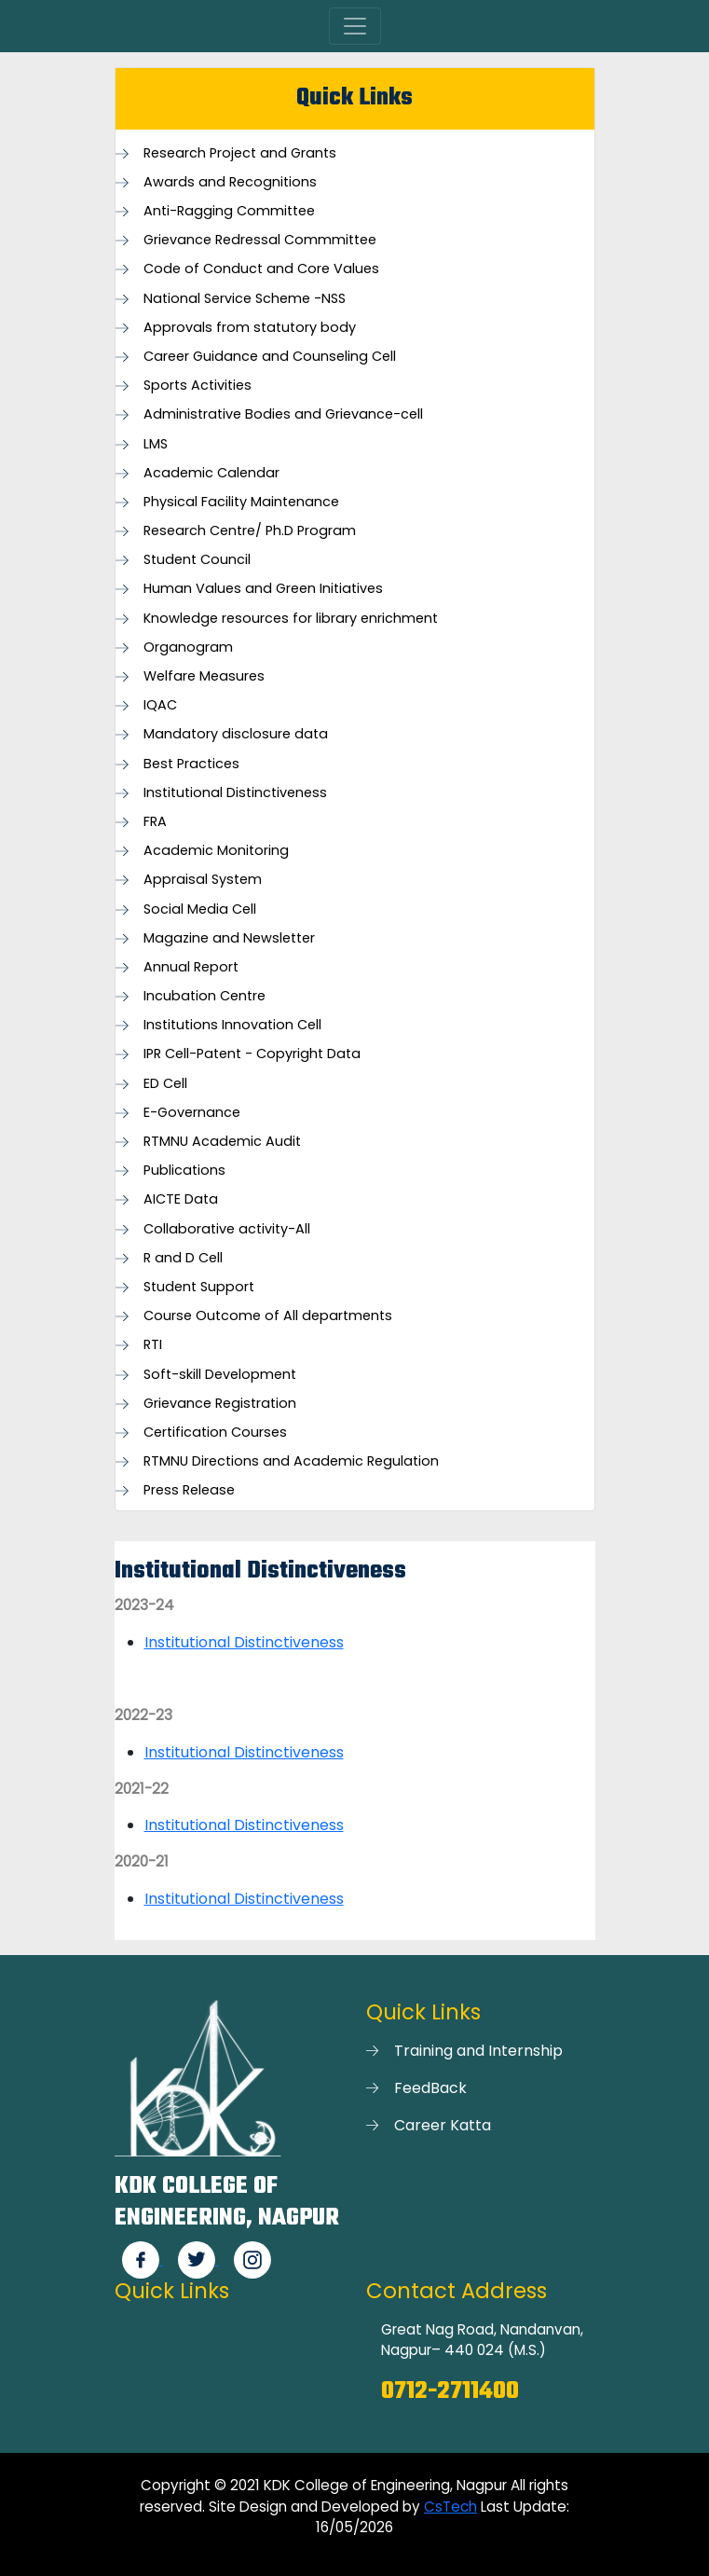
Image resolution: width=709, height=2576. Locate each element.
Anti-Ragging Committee (229, 211)
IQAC (160, 705)
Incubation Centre (204, 996)
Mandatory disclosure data (235, 734)
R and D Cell (183, 1258)
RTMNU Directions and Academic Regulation (291, 1461)
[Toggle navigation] (355, 26)
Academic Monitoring (216, 851)
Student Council (197, 560)
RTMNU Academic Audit (222, 1141)
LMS (155, 444)
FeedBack (430, 2088)
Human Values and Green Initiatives (263, 589)
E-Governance (191, 1113)
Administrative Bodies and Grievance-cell (283, 414)
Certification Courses (215, 1432)
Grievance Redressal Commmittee (259, 240)
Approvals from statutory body (249, 328)
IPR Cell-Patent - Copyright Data (252, 1054)
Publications (184, 1170)
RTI (152, 1345)
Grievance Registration (219, 1403)
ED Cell (165, 1084)
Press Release (189, 1490)
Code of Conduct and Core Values (261, 269)
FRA (155, 822)
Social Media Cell (199, 909)
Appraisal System (202, 880)
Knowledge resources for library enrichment (290, 618)
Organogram (188, 647)
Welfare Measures (204, 676)
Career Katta (442, 2125)
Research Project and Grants (239, 153)
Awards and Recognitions (230, 182)
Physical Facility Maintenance (241, 502)
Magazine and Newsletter (229, 938)
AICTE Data (180, 1199)
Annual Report (191, 967)
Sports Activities (197, 385)
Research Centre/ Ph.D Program (249, 531)
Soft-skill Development (219, 1375)
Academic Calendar (211, 473)
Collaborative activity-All (226, 1229)
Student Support (198, 1287)
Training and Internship (478, 2050)
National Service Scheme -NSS (244, 299)
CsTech (450, 2506)
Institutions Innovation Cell (232, 1025)
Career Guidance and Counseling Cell (269, 356)
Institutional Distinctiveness (235, 793)
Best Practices (191, 764)
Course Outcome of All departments (267, 1316)
